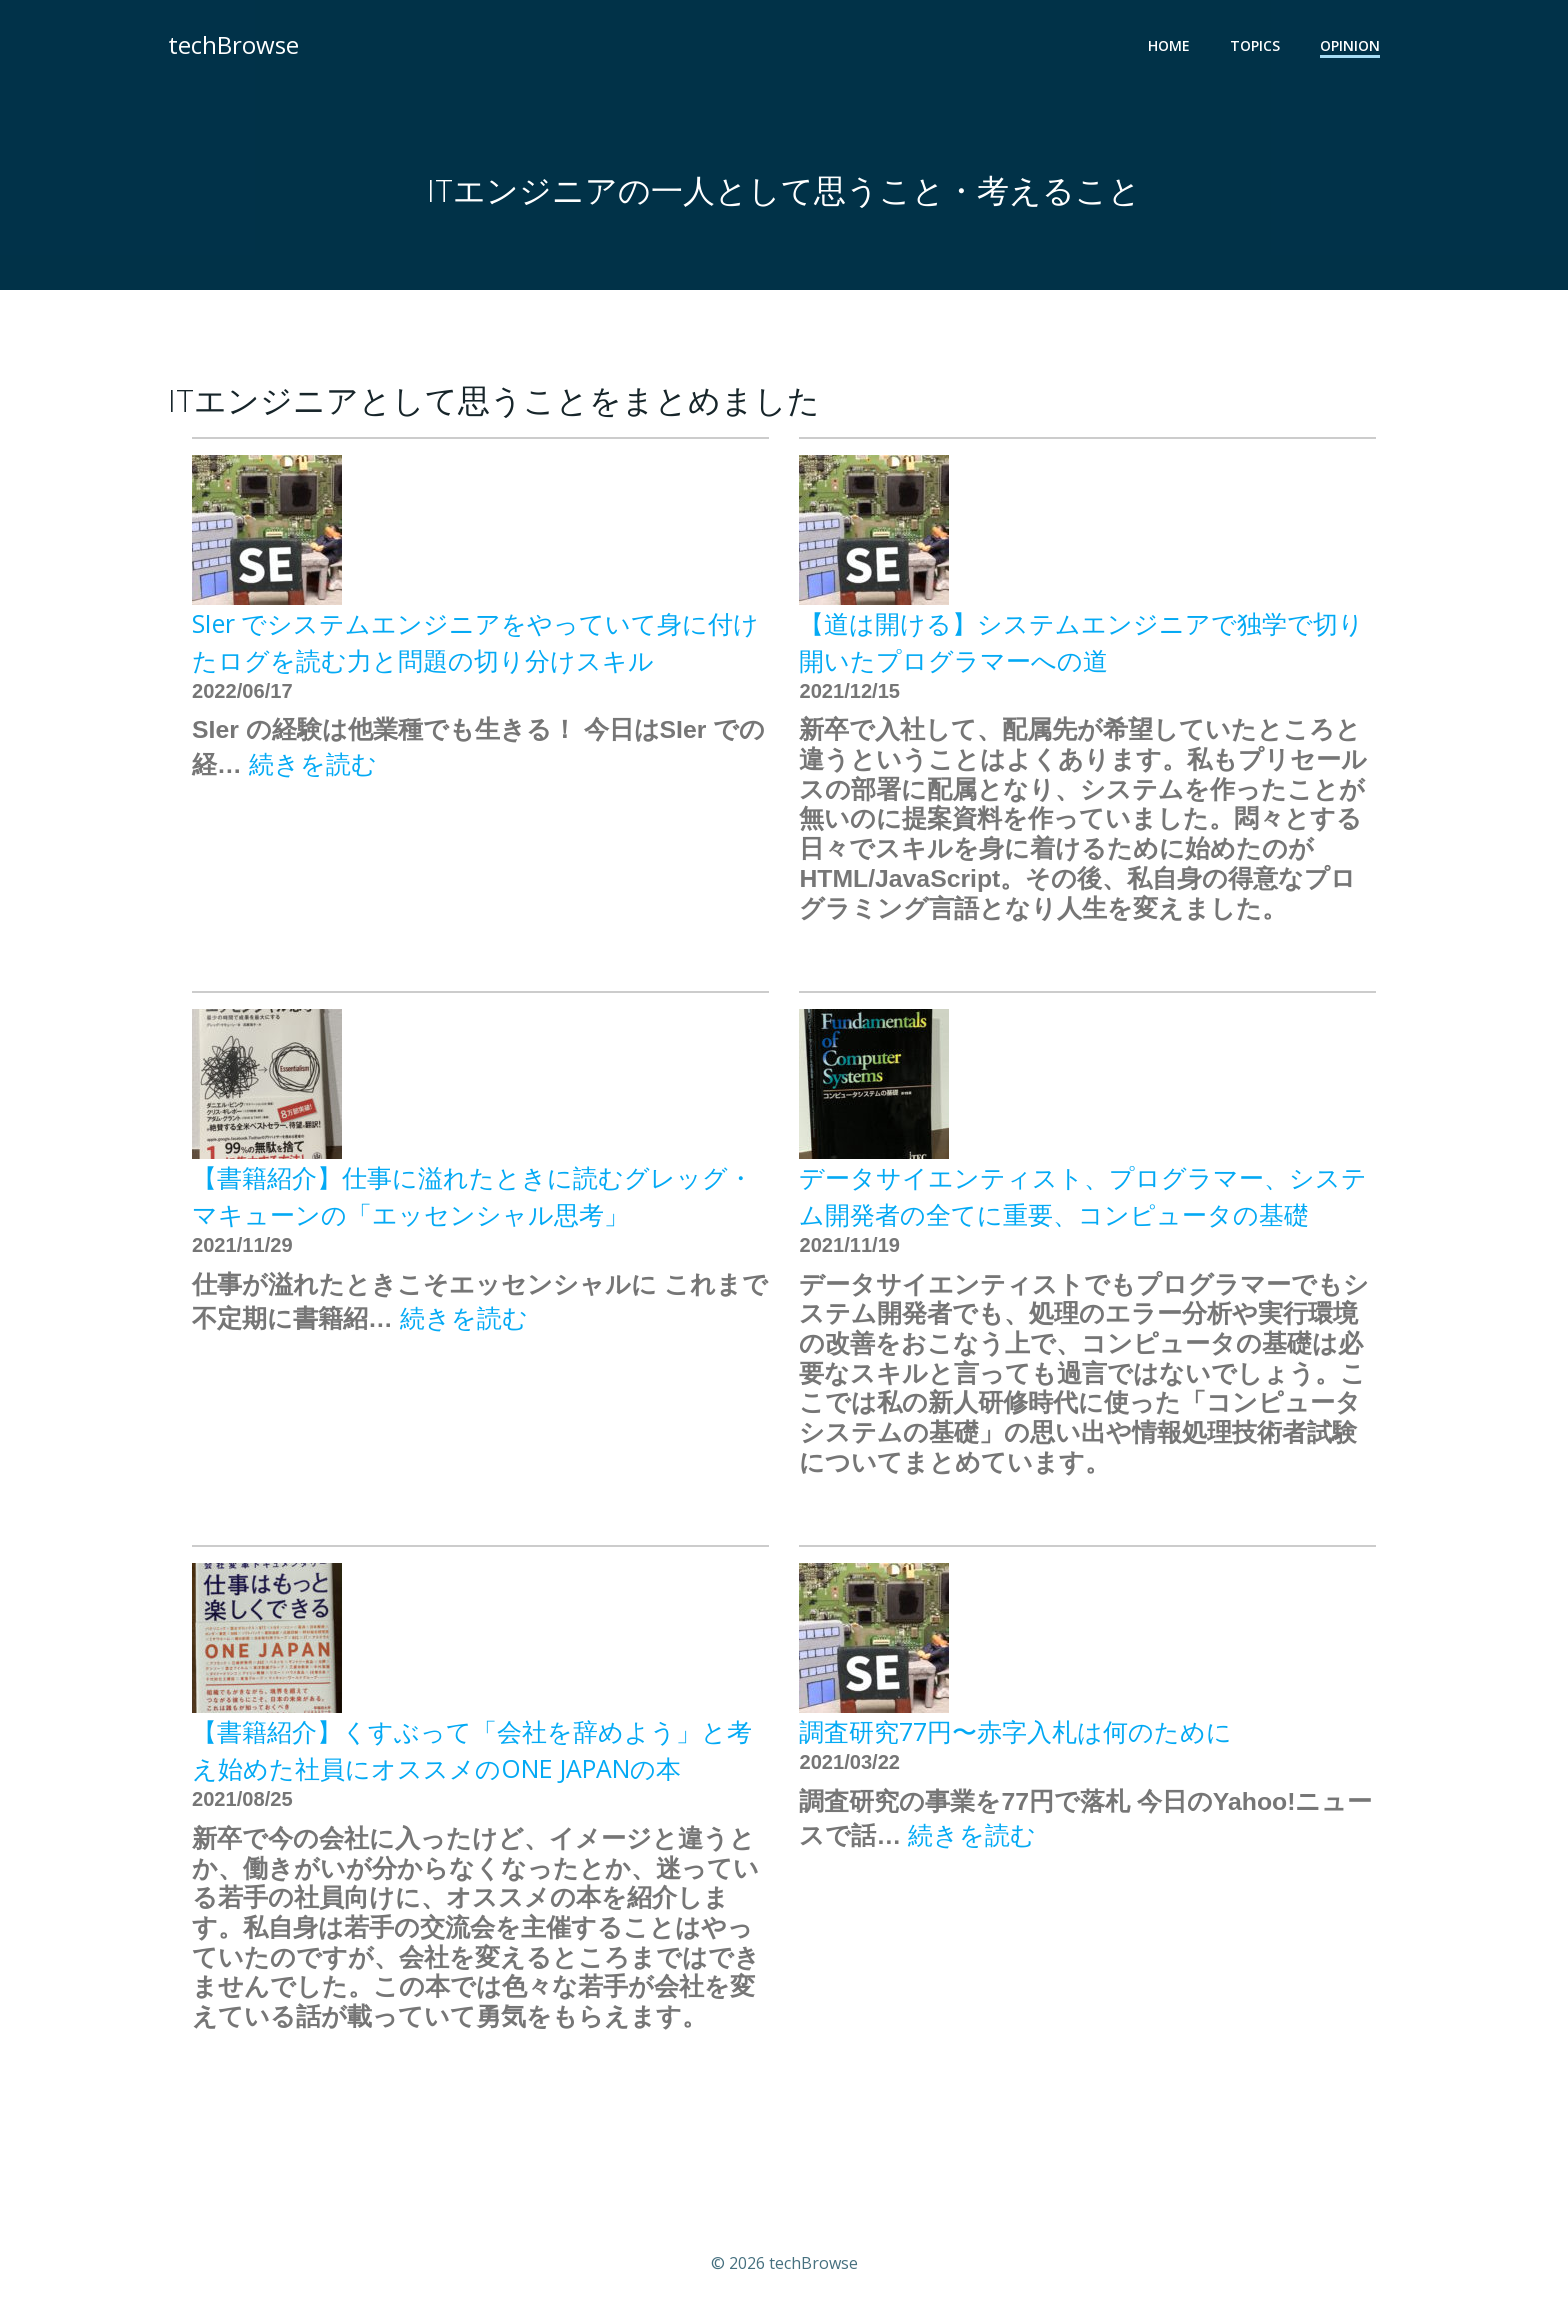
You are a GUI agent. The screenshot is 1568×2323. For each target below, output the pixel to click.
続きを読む (313, 763)
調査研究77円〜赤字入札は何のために (1015, 1731)
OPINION (1350, 45)
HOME (1169, 45)
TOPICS (1255, 45)
